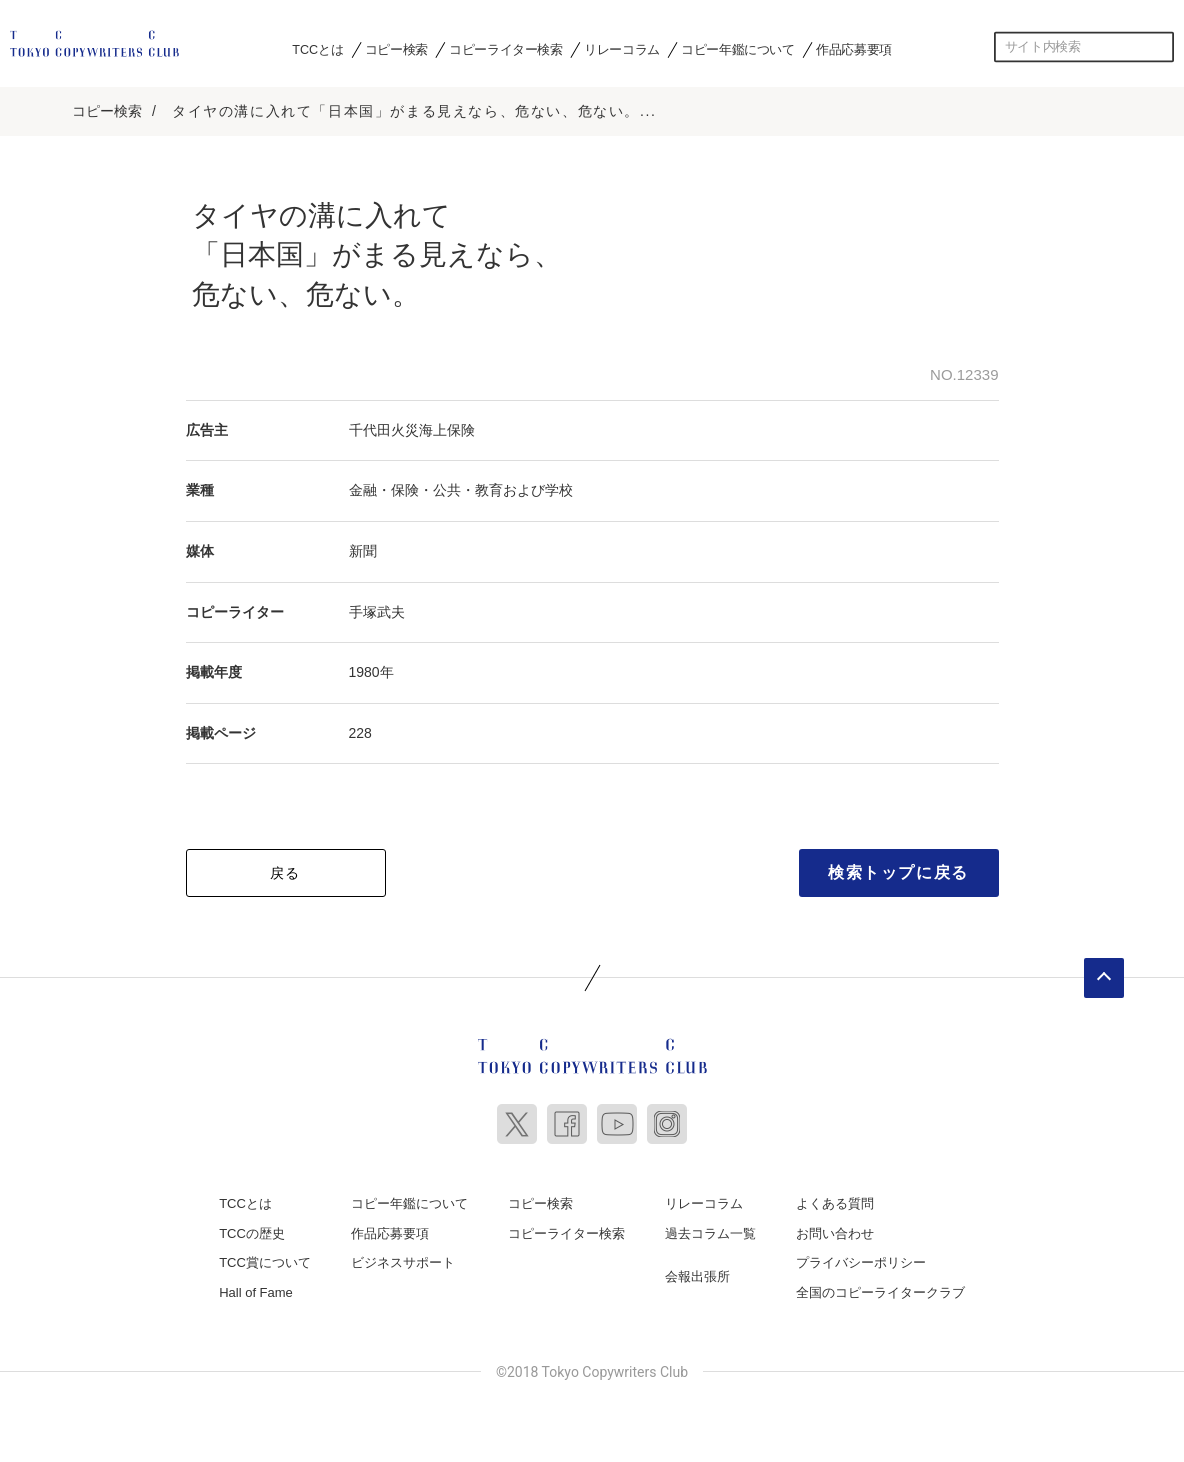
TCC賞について (265, 1262)
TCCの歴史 (252, 1233)
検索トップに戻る (898, 872)
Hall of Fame (256, 1292)
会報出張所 (697, 1276)
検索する (1159, 47)
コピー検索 (396, 49)
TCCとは (317, 49)
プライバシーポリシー (861, 1262)
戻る (285, 873)
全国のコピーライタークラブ (880, 1292)
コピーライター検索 (505, 49)
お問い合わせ (835, 1233)
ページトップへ (1104, 978)
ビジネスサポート (403, 1262)
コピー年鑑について (737, 49)
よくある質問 (835, 1203)
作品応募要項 (854, 49)
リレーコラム (622, 49)
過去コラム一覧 (710, 1233)
